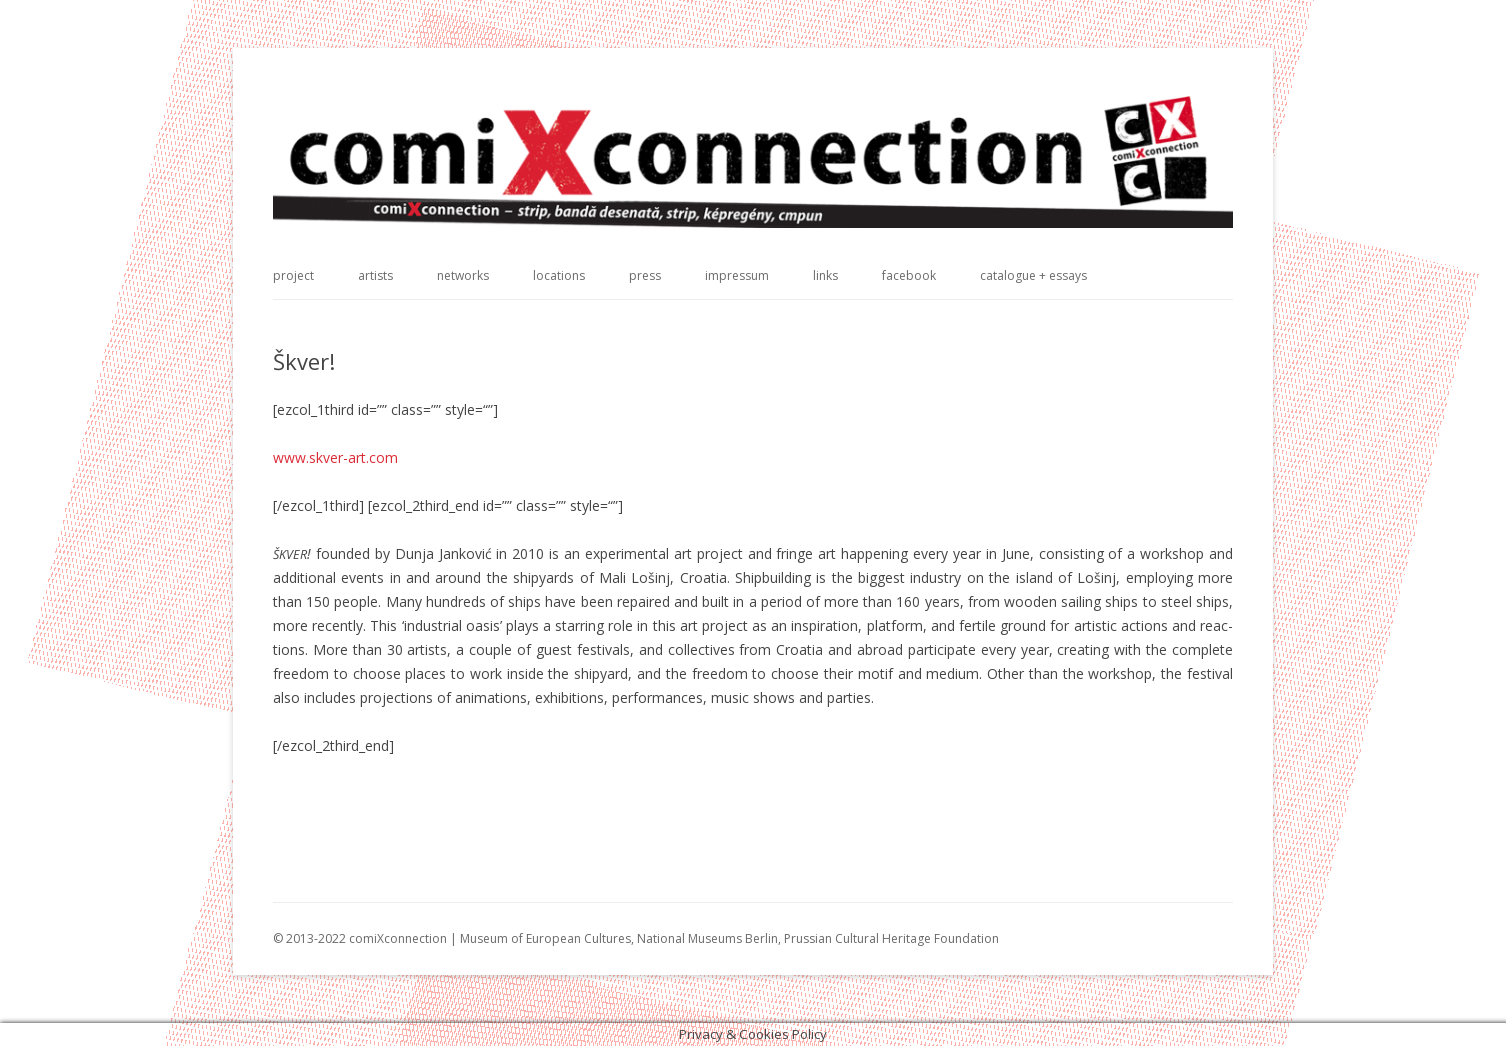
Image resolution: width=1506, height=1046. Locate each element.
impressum (737, 275)
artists (375, 275)
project (293, 275)
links (825, 275)
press (645, 275)
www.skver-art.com (335, 457)
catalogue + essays (1033, 275)
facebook (909, 275)
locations (559, 275)
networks (463, 275)
